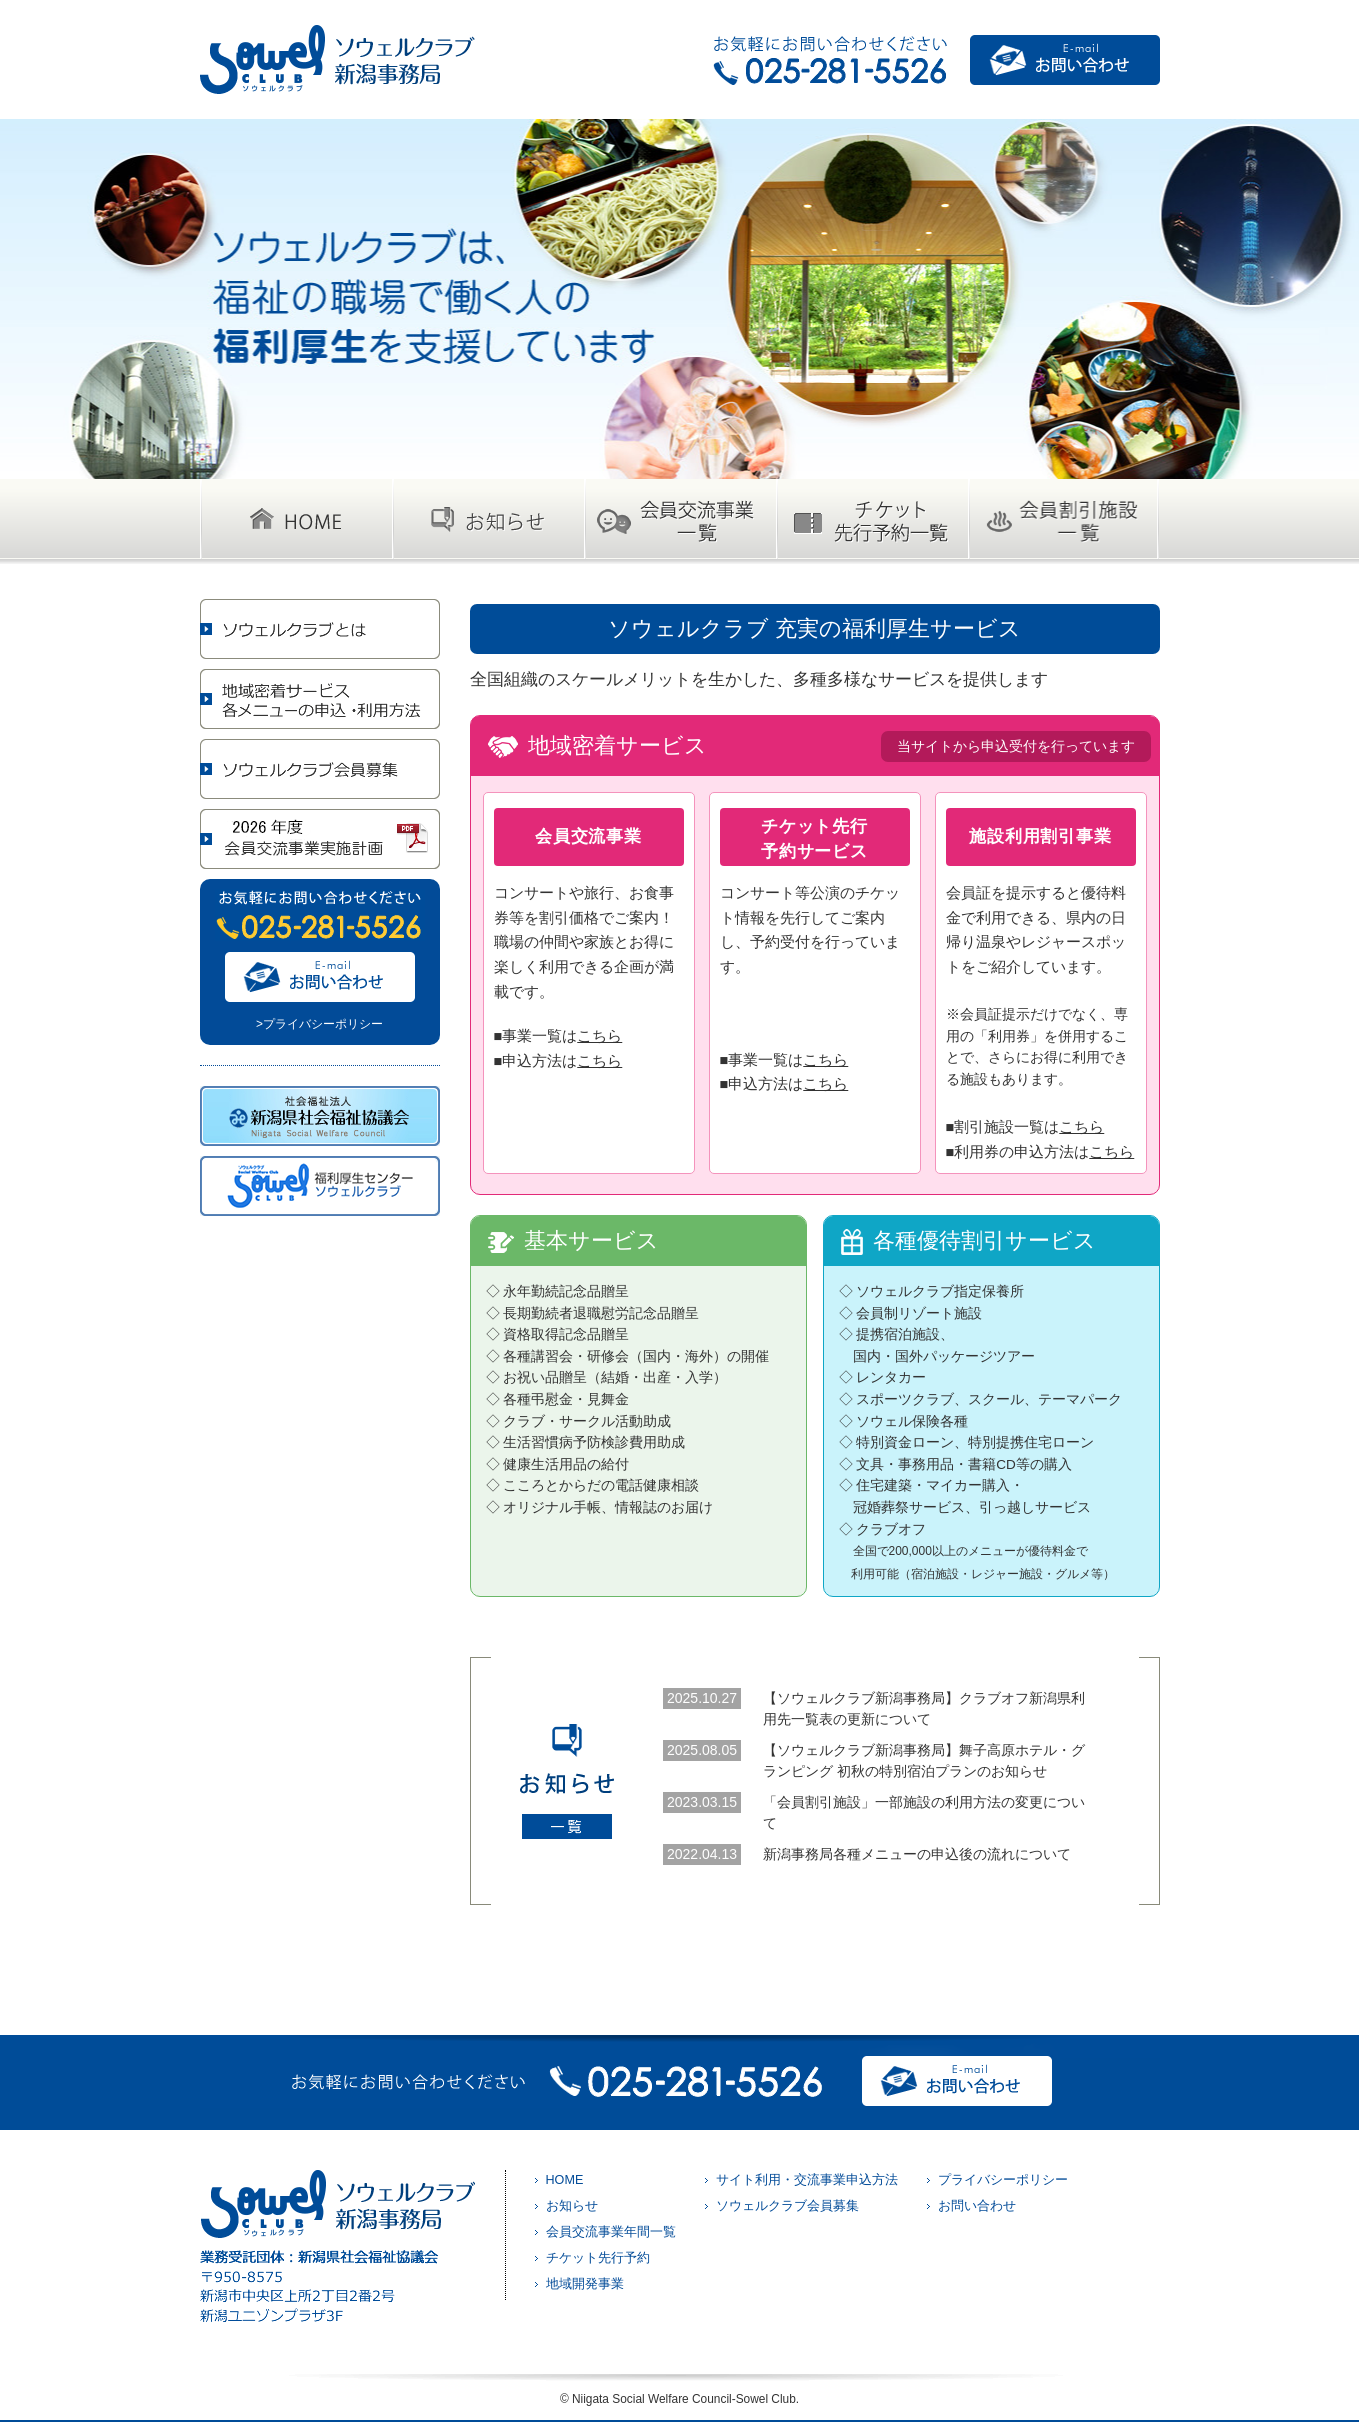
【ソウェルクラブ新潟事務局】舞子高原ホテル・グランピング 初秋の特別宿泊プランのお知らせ (924, 1760)
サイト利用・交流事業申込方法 (807, 2180)
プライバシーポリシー (1003, 2180)
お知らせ (572, 2206)
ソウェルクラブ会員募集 (787, 2206)
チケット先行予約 (598, 2258)
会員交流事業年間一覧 (611, 2232)
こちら (599, 1036)
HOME (565, 2180)
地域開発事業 (585, 2284)
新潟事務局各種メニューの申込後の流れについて (917, 1854)
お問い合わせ (977, 2206)
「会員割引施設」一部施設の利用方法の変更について (924, 1812)
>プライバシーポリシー (319, 1024)
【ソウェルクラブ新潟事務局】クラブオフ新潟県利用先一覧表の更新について (924, 1708)
